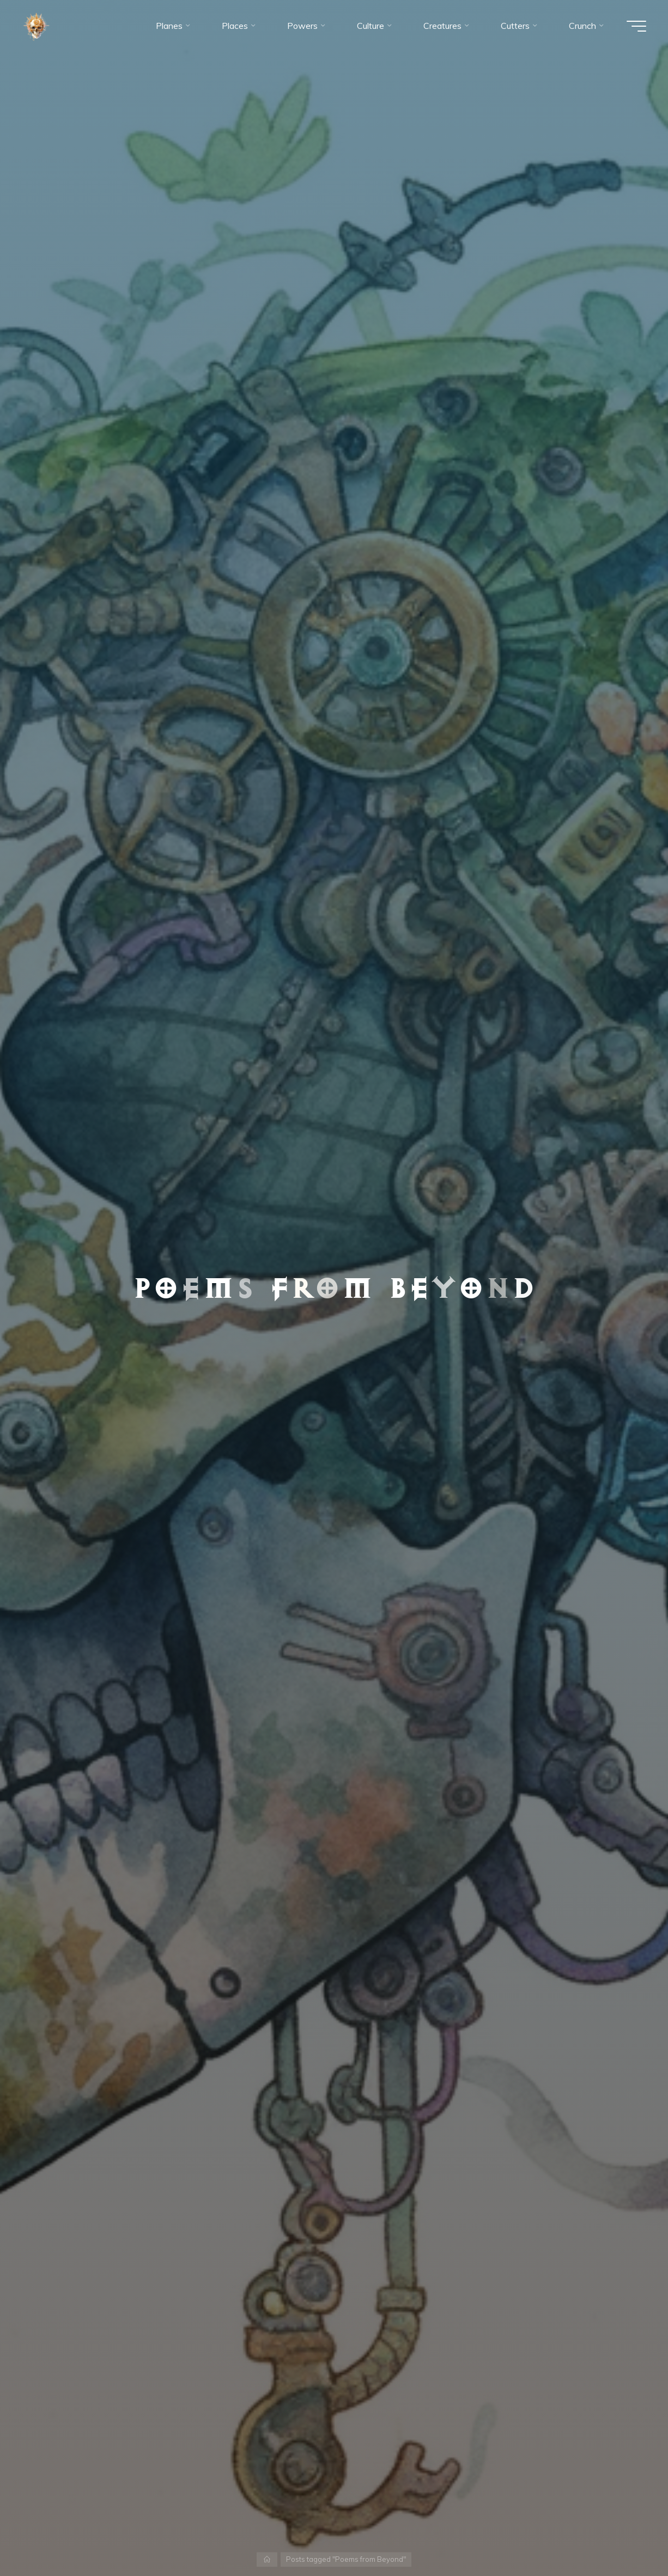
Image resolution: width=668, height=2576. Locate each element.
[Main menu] (636, 26)
